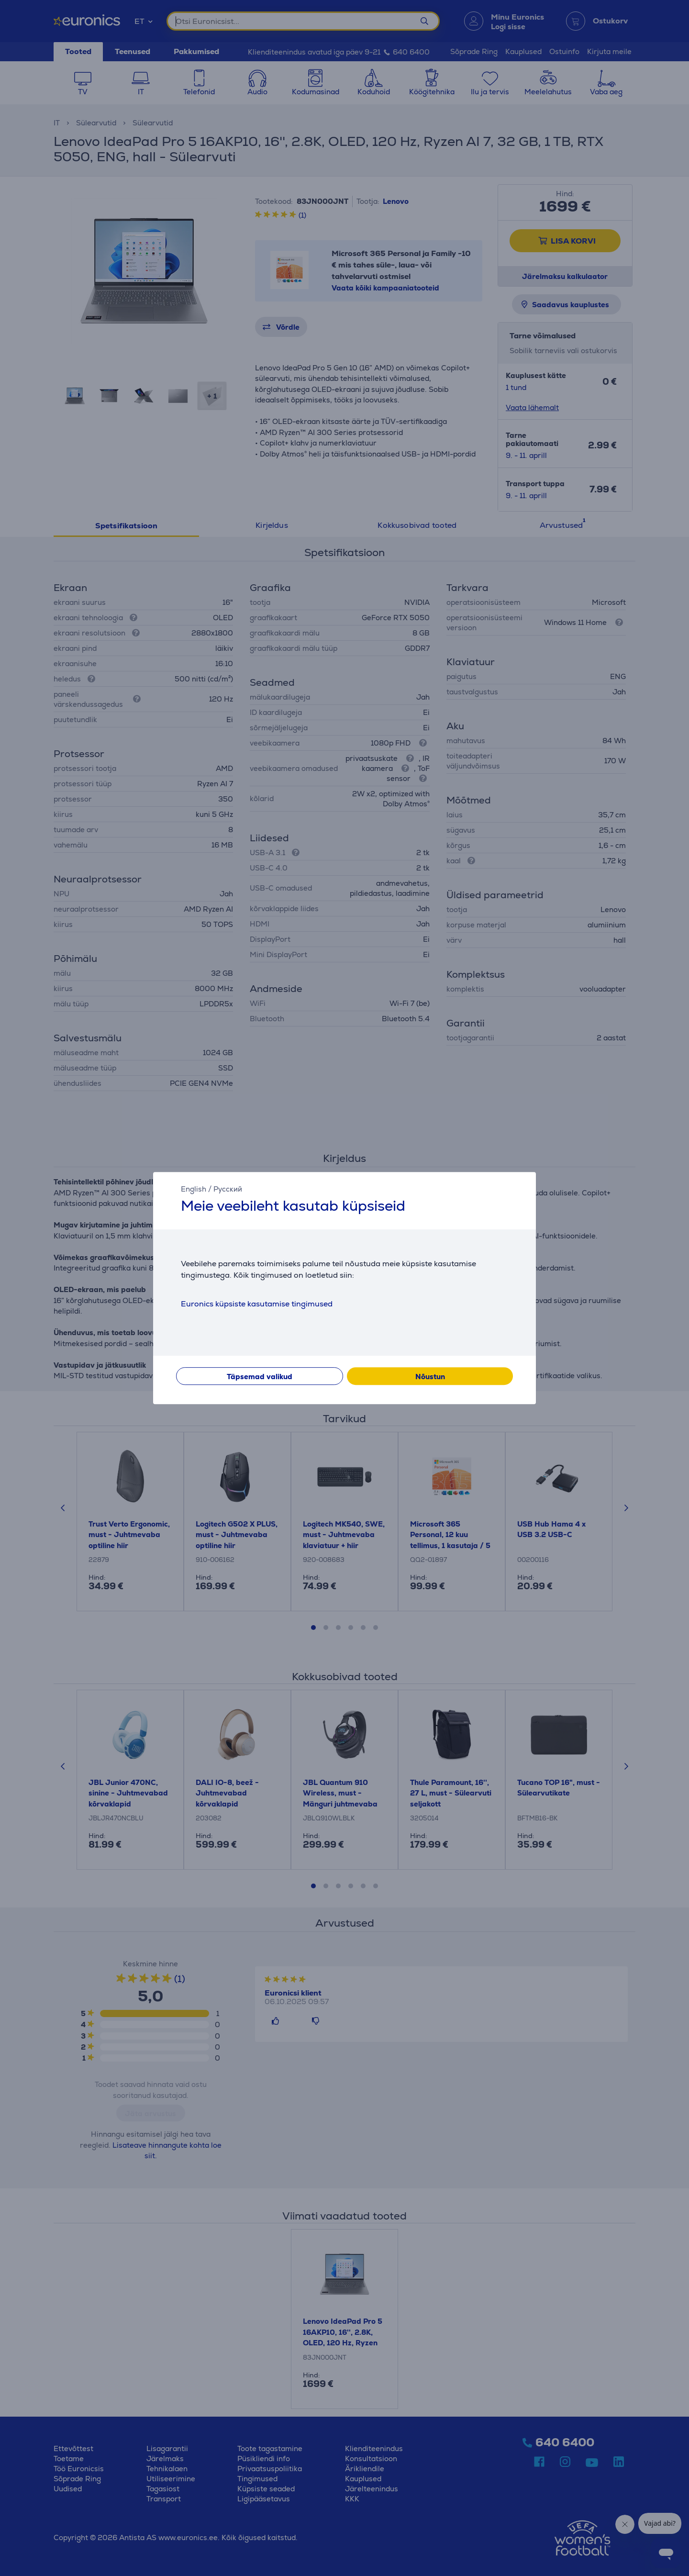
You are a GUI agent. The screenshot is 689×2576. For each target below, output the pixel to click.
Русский (227, 1188)
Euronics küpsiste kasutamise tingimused (257, 1304)
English (193, 1188)
